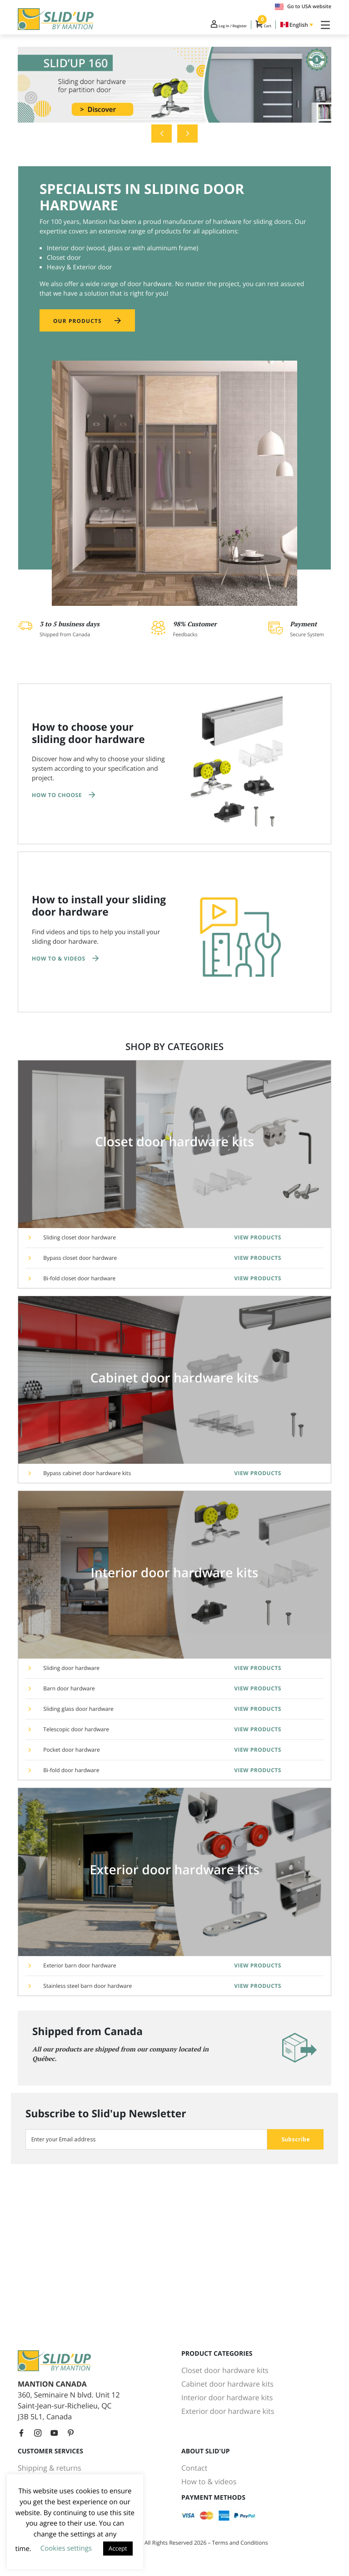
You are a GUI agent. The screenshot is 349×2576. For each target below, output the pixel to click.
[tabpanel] (174, 92)
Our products (80, 329)
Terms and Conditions (240, 2542)
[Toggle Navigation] (324, 26)
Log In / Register (207, 26)
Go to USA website (303, 7)
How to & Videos (58, 967)
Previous (161, 141)
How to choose (57, 804)
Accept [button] (118, 2548)
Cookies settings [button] (66, 2548)
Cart (255, 26)
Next (187, 141)
